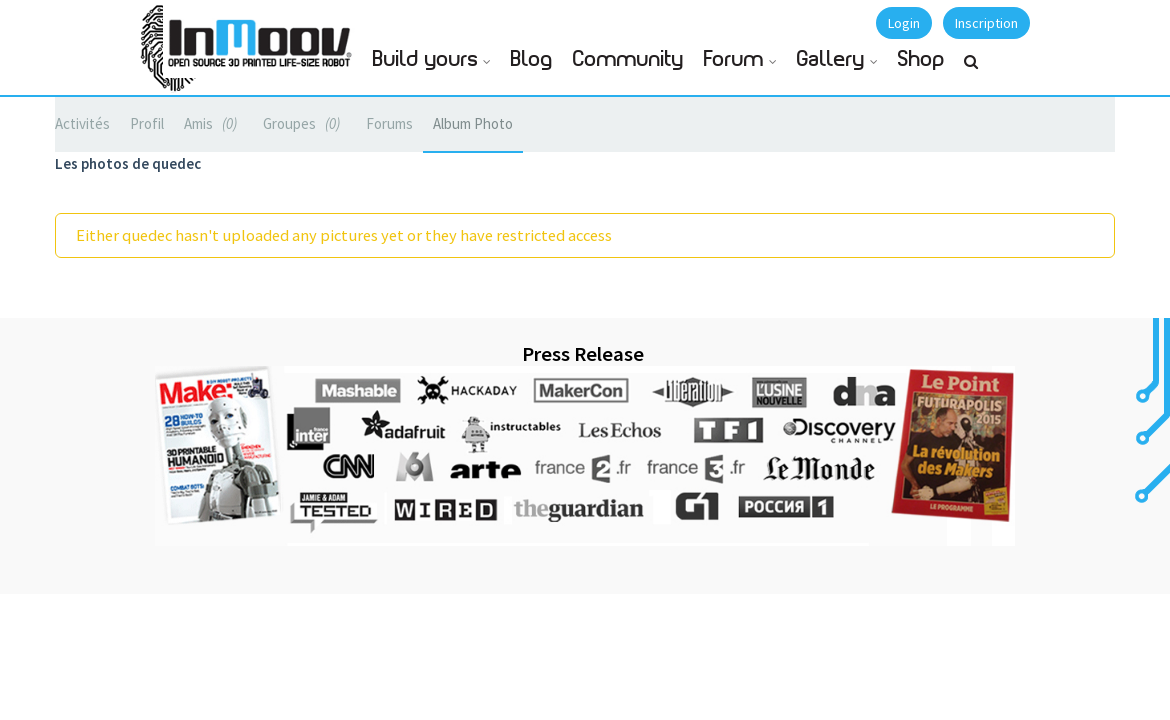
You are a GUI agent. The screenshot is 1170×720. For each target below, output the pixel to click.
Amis (213, 123)
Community (628, 59)
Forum (734, 59)
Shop (921, 59)
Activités (82, 123)
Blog (532, 59)
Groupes (304, 123)
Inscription (986, 23)
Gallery (831, 59)
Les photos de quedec (128, 163)
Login (904, 23)
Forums (389, 123)
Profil (147, 123)
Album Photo (473, 123)
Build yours (425, 59)
